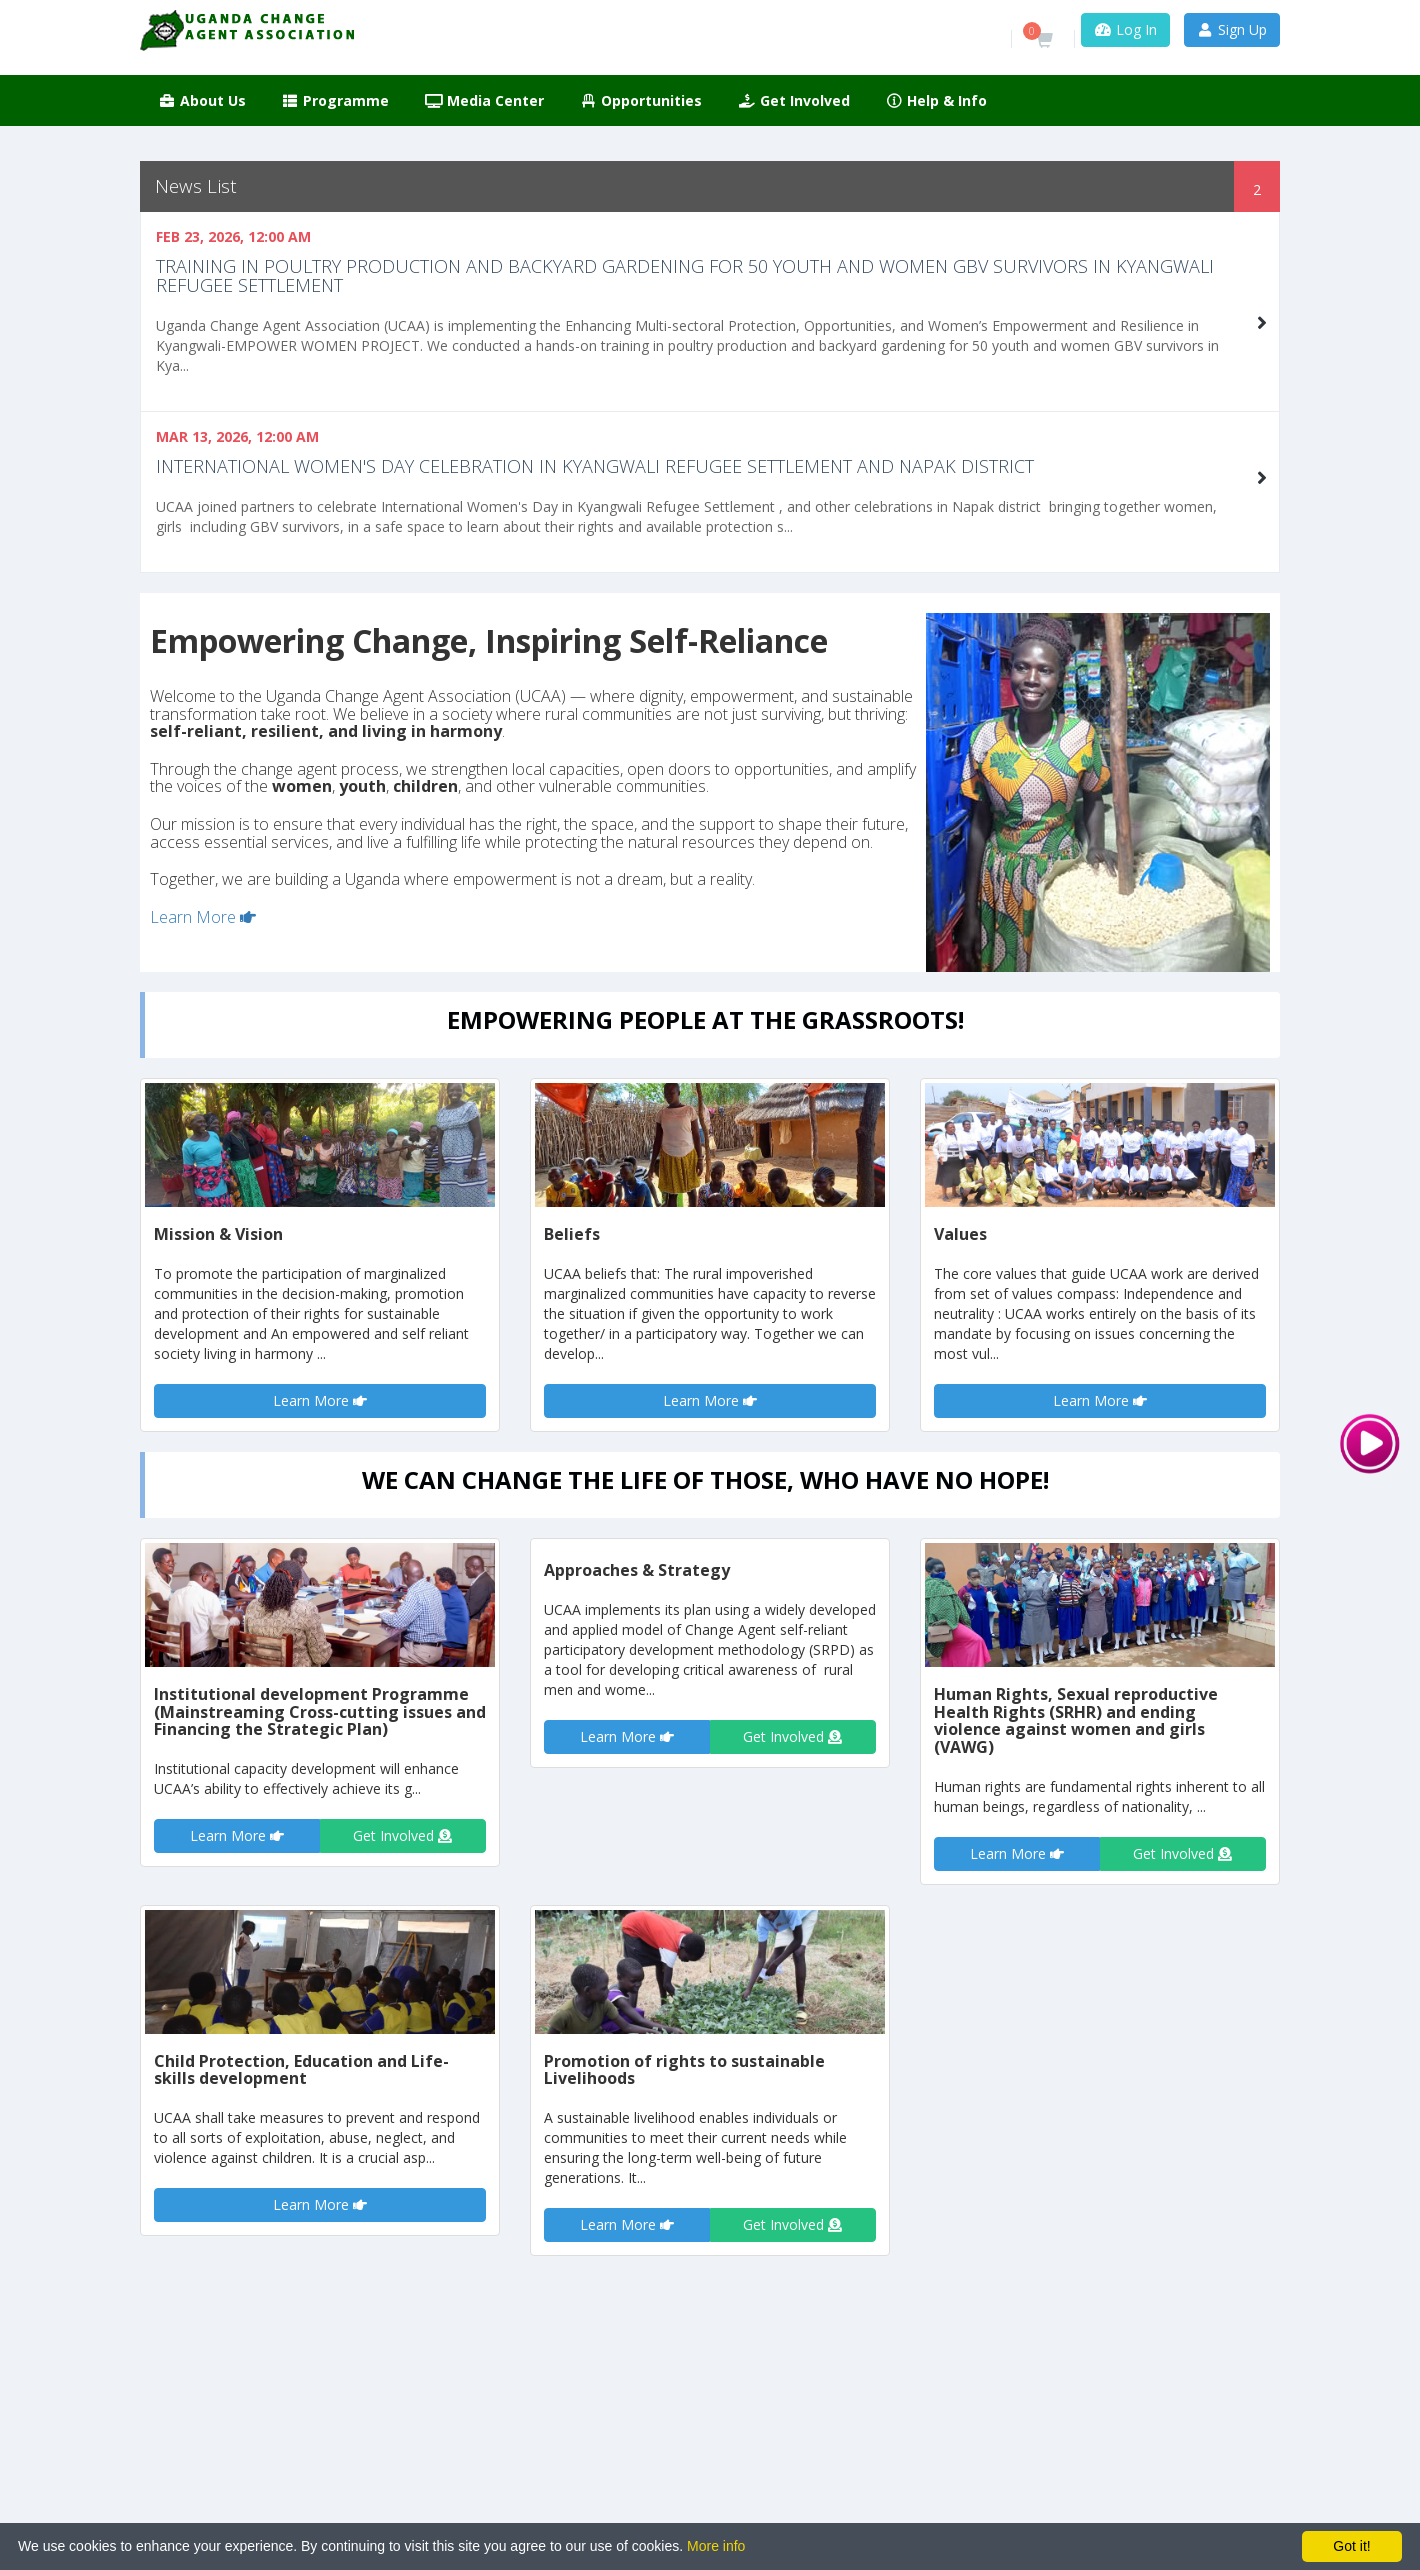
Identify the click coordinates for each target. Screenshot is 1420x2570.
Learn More (203, 917)
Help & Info (937, 100)
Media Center (484, 100)
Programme (336, 100)
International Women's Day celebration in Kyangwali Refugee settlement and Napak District (595, 466)
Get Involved (794, 100)
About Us (202, 100)
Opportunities (641, 100)
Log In (1125, 29)
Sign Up (1232, 29)
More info (716, 2546)
